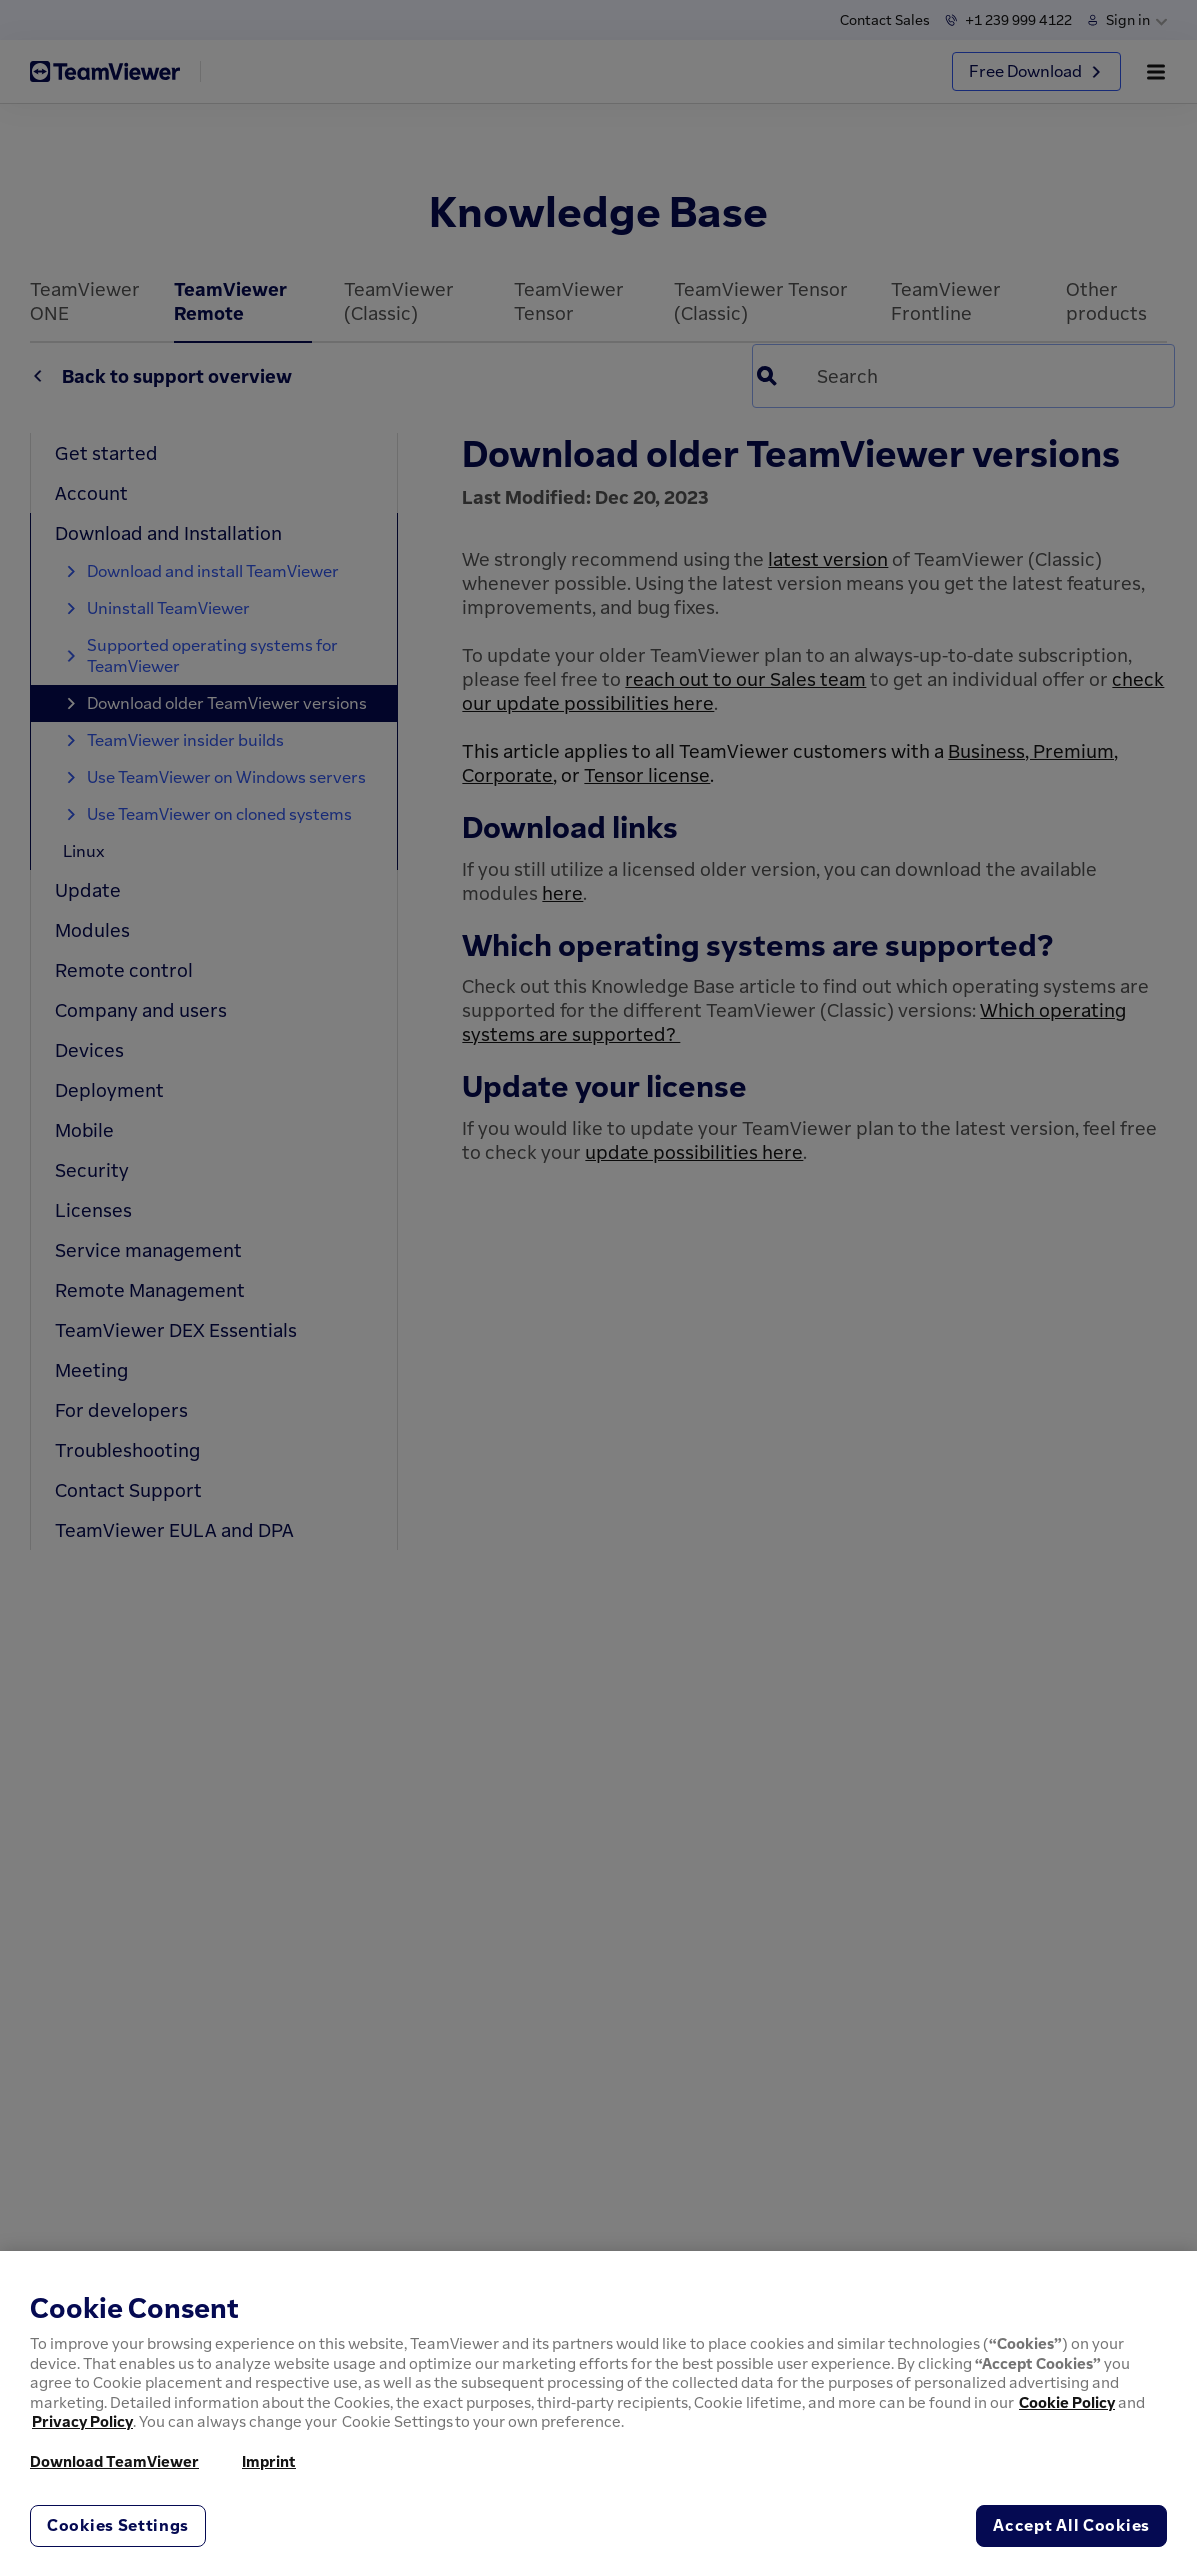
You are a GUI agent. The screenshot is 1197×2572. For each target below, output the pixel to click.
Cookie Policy (1067, 2402)
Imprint (269, 2461)
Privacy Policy (82, 2421)
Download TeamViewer (114, 2461)
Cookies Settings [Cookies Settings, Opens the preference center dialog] (118, 2525)
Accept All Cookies (1071, 2525)
